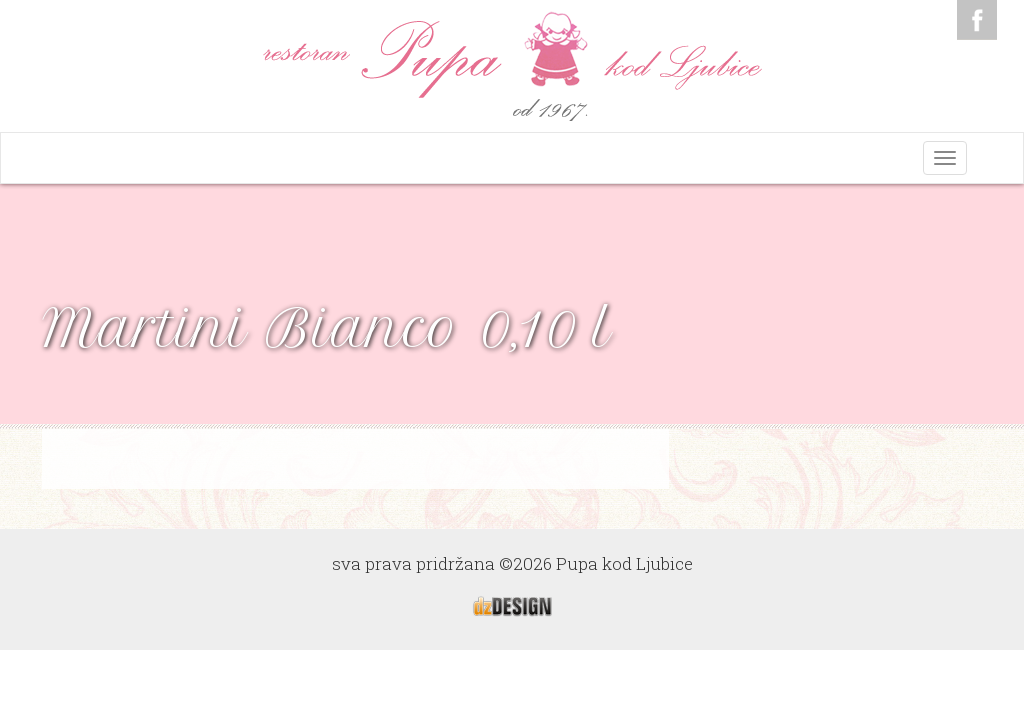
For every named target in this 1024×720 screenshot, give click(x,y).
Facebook (977, 20)
